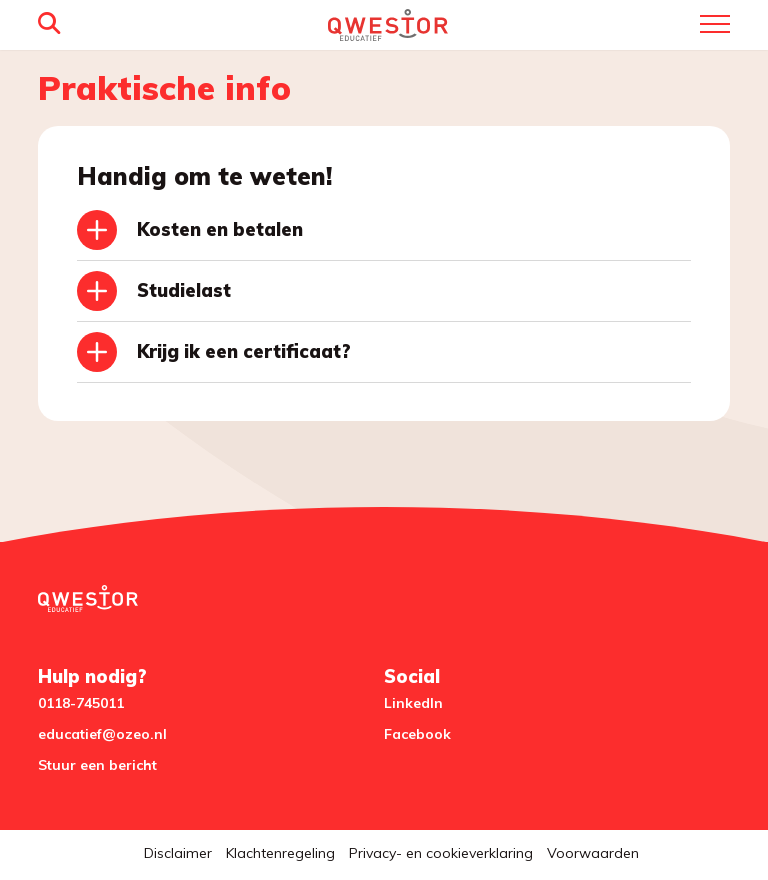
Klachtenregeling (280, 853)
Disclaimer (178, 853)
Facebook (417, 734)
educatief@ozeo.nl (102, 734)
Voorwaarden (593, 853)
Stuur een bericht (97, 765)
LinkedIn (413, 703)
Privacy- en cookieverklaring (441, 853)
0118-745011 (81, 703)
